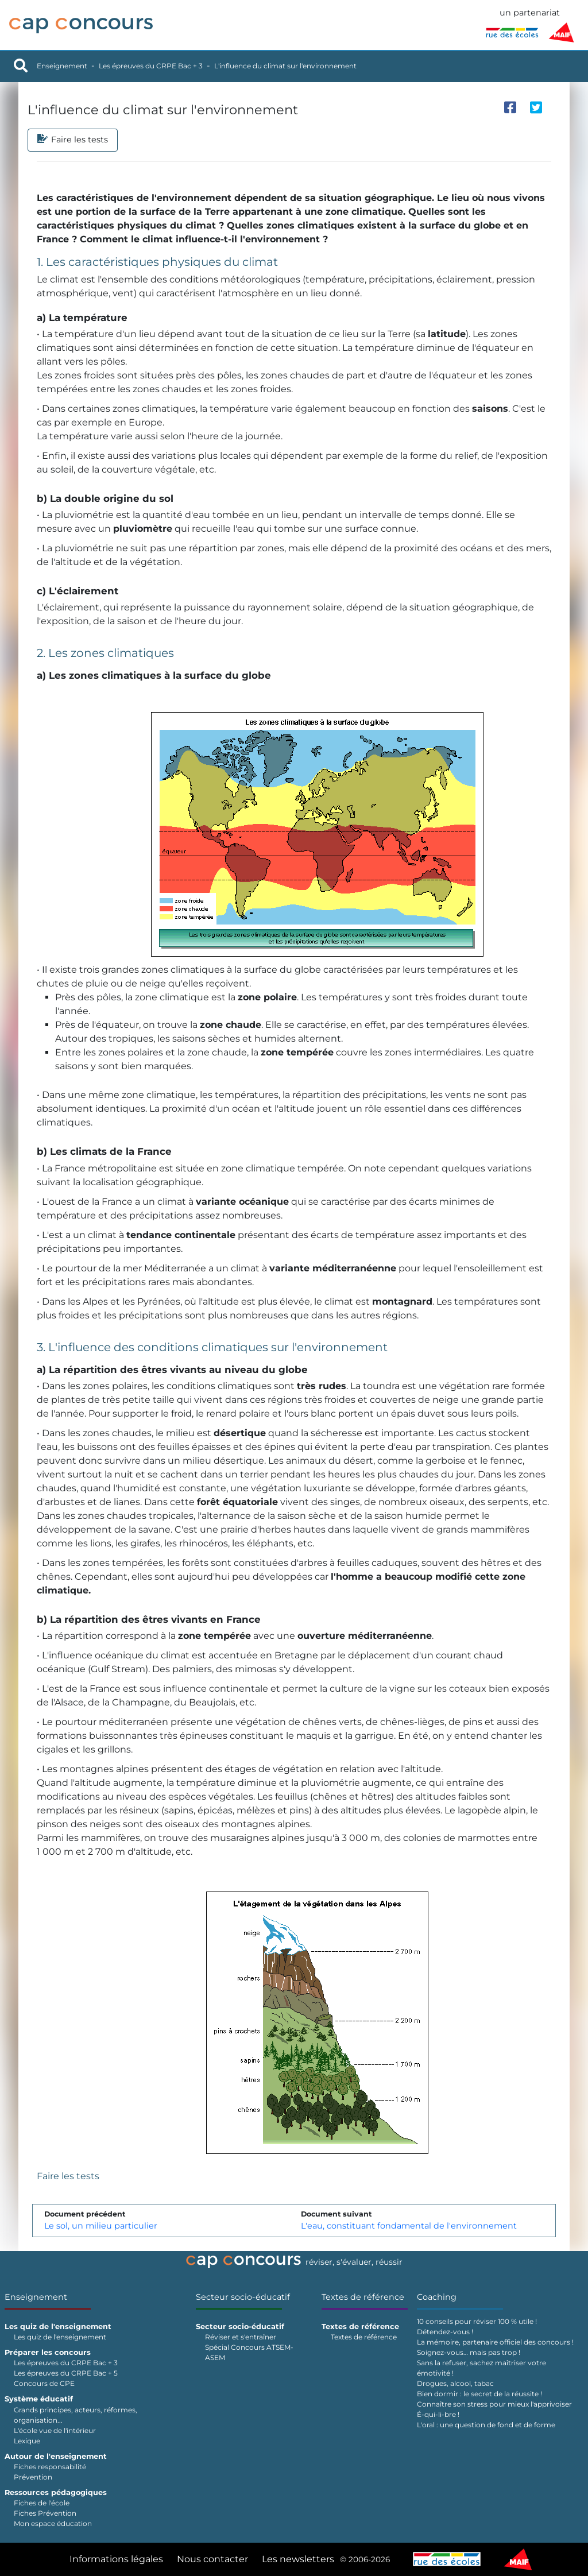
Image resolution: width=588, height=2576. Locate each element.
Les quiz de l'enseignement (60, 2337)
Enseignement (62, 65)
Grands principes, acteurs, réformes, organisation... (75, 2414)
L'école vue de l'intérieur (55, 2430)
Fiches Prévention (45, 2513)
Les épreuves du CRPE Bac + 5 (66, 2373)
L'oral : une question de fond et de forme (486, 2424)
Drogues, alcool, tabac (455, 2383)
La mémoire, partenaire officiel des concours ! (495, 2342)
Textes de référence (363, 2297)
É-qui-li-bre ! (438, 2414)
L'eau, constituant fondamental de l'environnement (409, 2226)
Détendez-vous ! (445, 2331)
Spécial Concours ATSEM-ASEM (249, 2352)
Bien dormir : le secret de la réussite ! (479, 2393)
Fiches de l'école (41, 2502)
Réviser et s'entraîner (240, 2337)
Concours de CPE (44, 2383)
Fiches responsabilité (50, 2466)
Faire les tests (68, 2176)
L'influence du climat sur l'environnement (285, 65)
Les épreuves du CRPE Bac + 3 (151, 65)
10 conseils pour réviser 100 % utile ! (477, 2321)
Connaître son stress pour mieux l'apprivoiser (494, 2404)
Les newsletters (298, 2559)
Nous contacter (212, 2559)
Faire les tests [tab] (72, 140)
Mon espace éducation (53, 2523)
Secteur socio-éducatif (243, 2297)
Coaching (437, 2297)
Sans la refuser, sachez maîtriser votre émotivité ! (481, 2367)
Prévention (33, 2477)
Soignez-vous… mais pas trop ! (468, 2352)
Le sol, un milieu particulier (100, 2226)
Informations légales (116, 2559)
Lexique (27, 2440)
